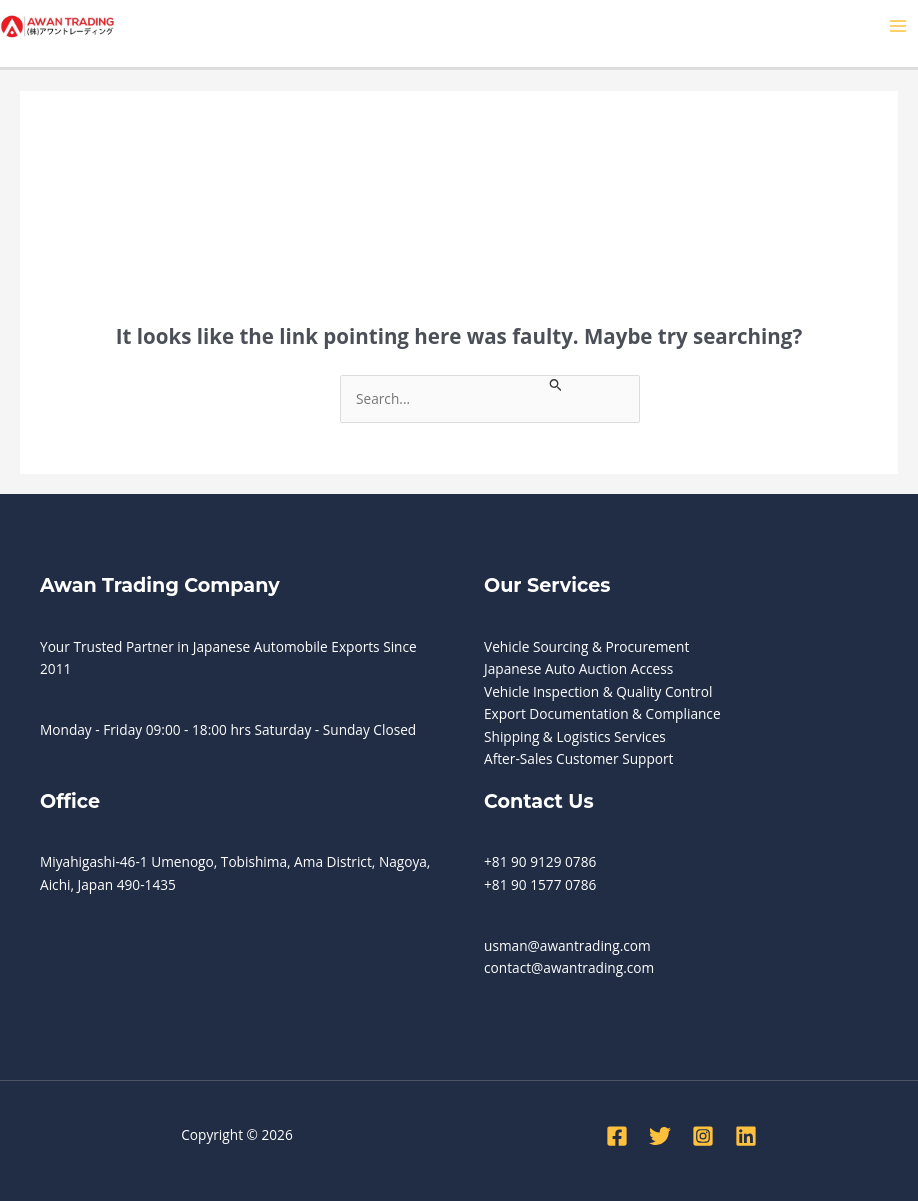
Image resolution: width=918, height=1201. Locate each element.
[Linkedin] (746, 1136)
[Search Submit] (556, 383)
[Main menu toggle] (898, 26)
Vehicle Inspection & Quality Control (598, 691)
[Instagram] (703, 1136)
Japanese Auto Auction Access (578, 668)
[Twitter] (660, 1136)
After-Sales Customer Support (578, 758)
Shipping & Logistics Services (575, 736)
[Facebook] (617, 1136)
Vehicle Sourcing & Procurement (586, 646)
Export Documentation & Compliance (602, 713)
